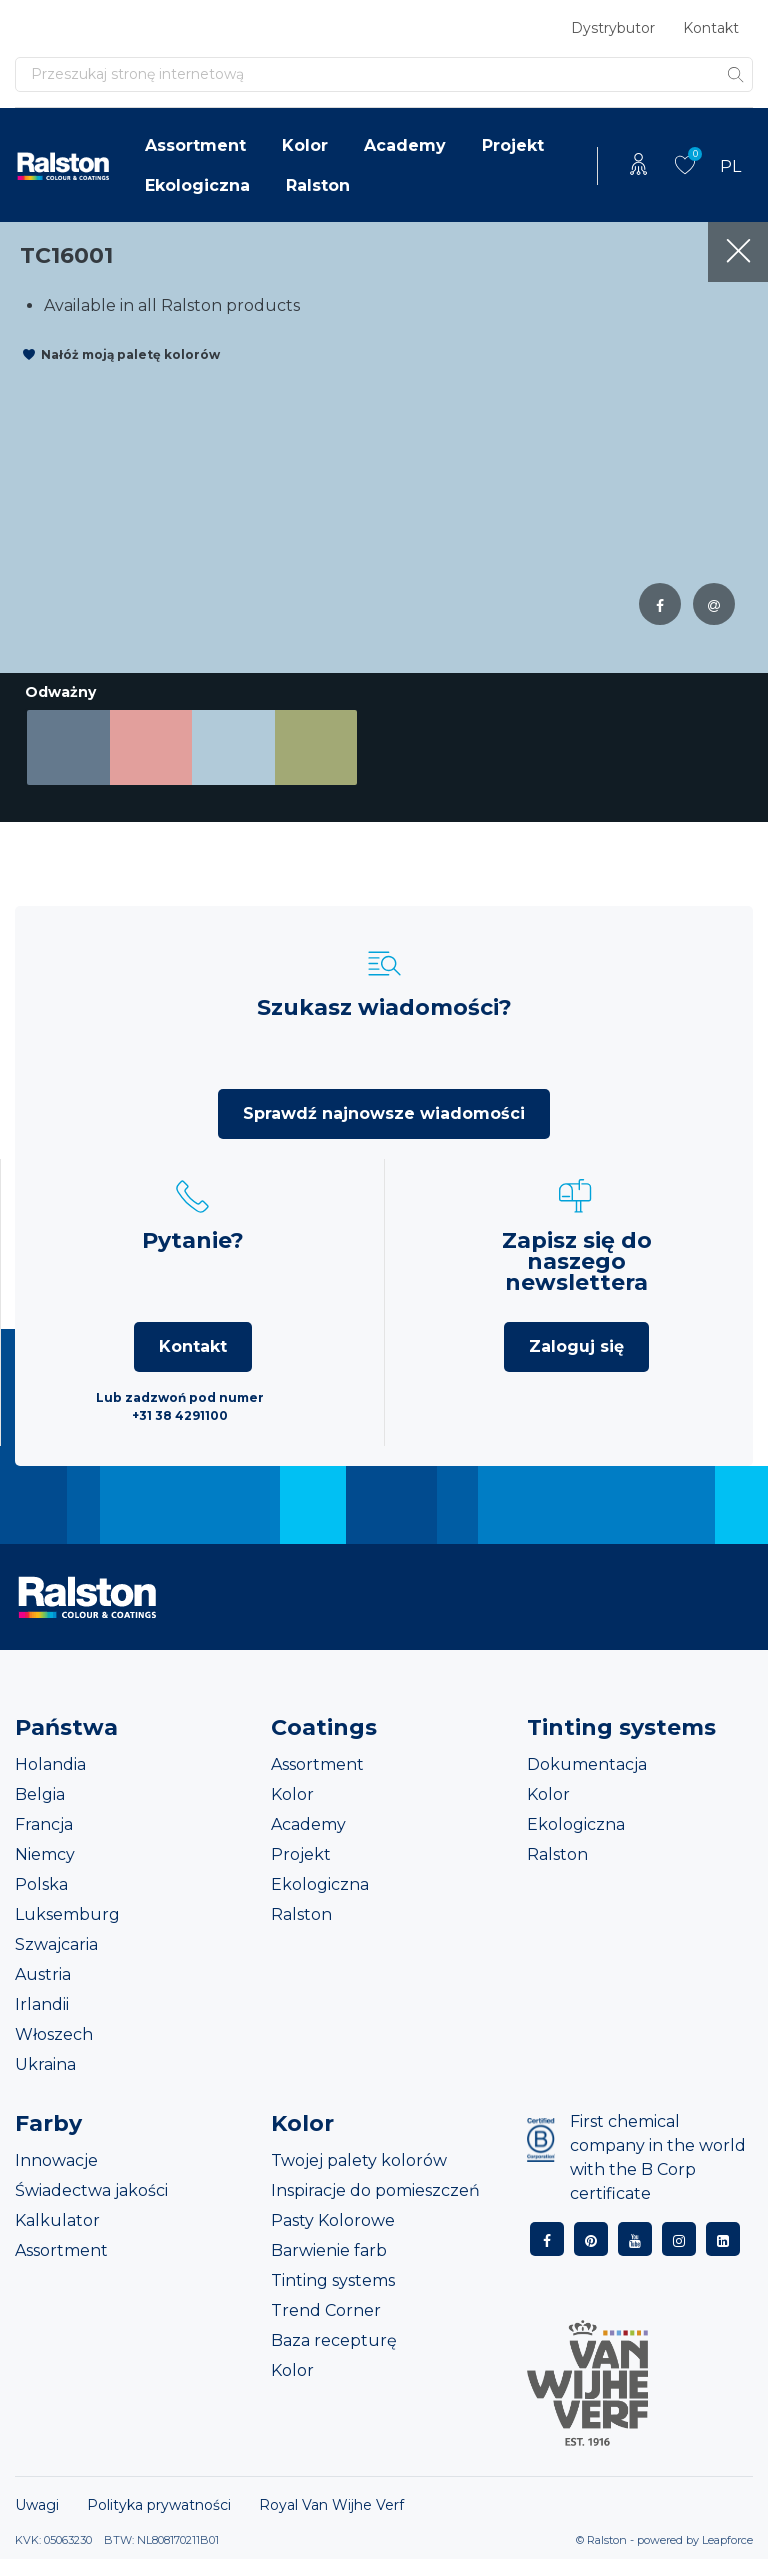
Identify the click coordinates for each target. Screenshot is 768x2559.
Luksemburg (67, 1914)
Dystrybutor (613, 28)
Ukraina (45, 2064)
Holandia (50, 1764)
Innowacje (56, 2160)
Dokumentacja (587, 1764)
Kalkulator (57, 2220)
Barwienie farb (329, 2250)
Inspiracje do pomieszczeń (375, 2190)
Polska (41, 1884)
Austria (43, 1974)
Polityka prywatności (159, 2505)
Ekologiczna (197, 185)
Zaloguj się (576, 1346)
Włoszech (54, 2034)
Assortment (195, 145)
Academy (405, 145)
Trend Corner (326, 2310)
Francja (44, 1824)
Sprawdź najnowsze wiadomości (384, 1113)
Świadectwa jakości (91, 2190)
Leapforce (727, 2540)
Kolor (305, 145)
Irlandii (42, 2004)
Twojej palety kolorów (359, 2160)
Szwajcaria (56, 1944)
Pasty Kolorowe (333, 2220)
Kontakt (711, 28)
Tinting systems (333, 2280)
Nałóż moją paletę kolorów (130, 354)
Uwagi (37, 2505)
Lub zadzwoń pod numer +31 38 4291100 (180, 1406)
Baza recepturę (334, 2340)
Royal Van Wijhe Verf (331, 2505)
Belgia (40, 1794)
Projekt (513, 145)
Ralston (318, 185)
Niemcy (45, 1854)
